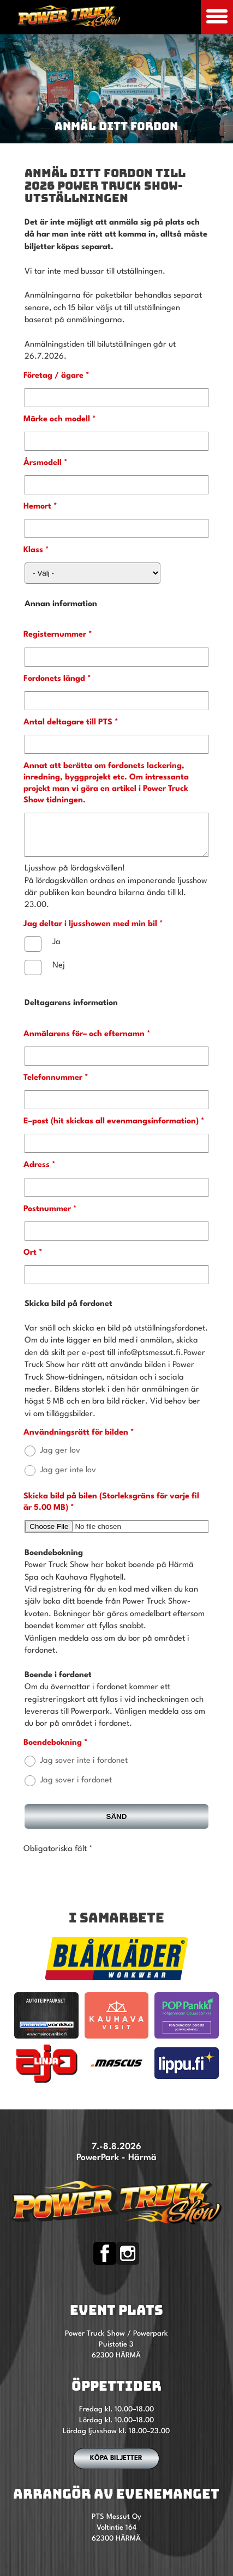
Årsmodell (42, 463)
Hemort (37, 507)
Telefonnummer (52, 1086)
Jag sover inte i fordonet (84, 1769)
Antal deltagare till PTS (67, 722)
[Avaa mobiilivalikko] (217, 17)
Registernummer (54, 635)
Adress (36, 1173)
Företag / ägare (53, 376)
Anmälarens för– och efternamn (84, 1042)
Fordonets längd (54, 679)
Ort (30, 1261)
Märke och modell (56, 419)
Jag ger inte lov (68, 1478)
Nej (58, 974)
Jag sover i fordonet (76, 1789)
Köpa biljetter (116, 2466)
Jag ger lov (60, 1459)
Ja (56, 950)
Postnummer (47, 1217)
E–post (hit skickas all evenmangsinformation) (111, 1130)
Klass (33, 550)
